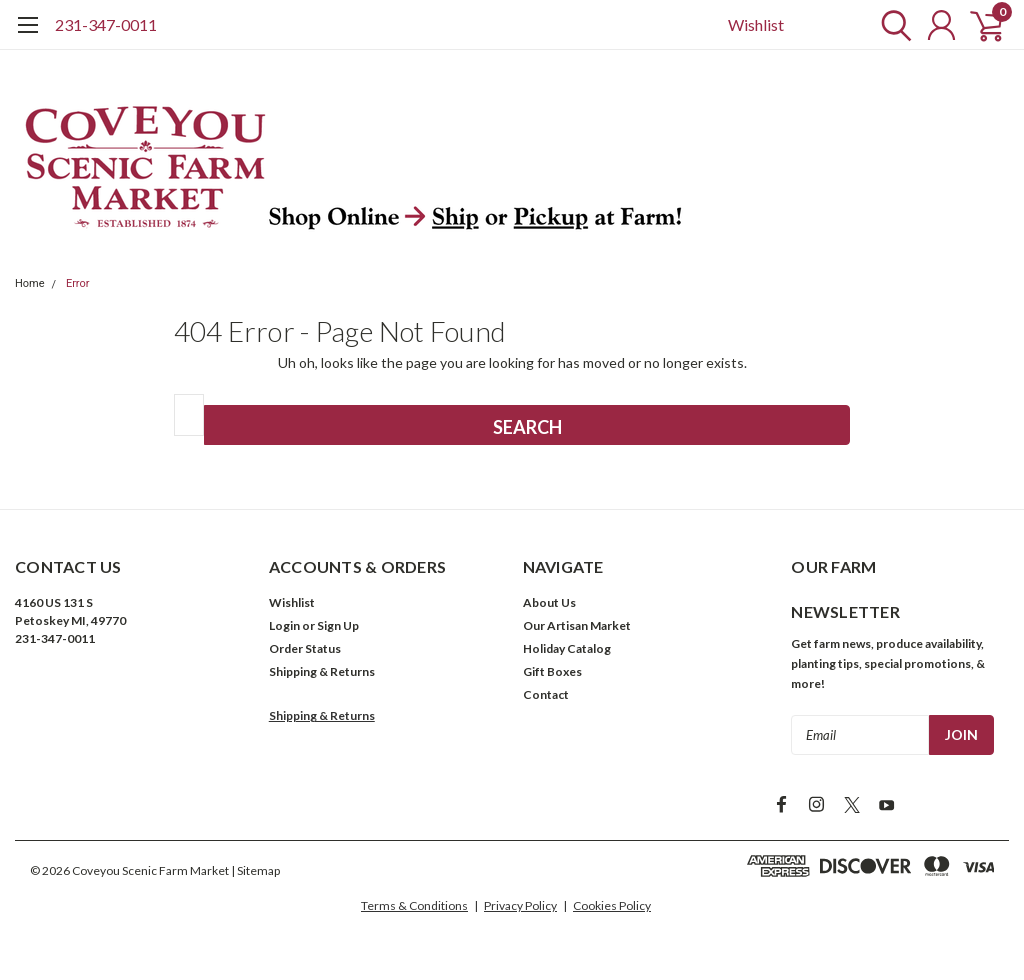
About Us (549, 602)
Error (78, 283)
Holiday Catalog (567, 648)
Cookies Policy (612, 905)
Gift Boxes (552, 671)
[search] (891, 25)
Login (284, 625)
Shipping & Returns (322, 671)
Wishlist (756, 24)
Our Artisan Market (577, 625)
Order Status (305, 648)
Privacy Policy (520, 905)
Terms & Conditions (414, 905)
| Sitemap (255, 870)
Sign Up (338, 625)
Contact (546, 694)
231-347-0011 (106, 24)
